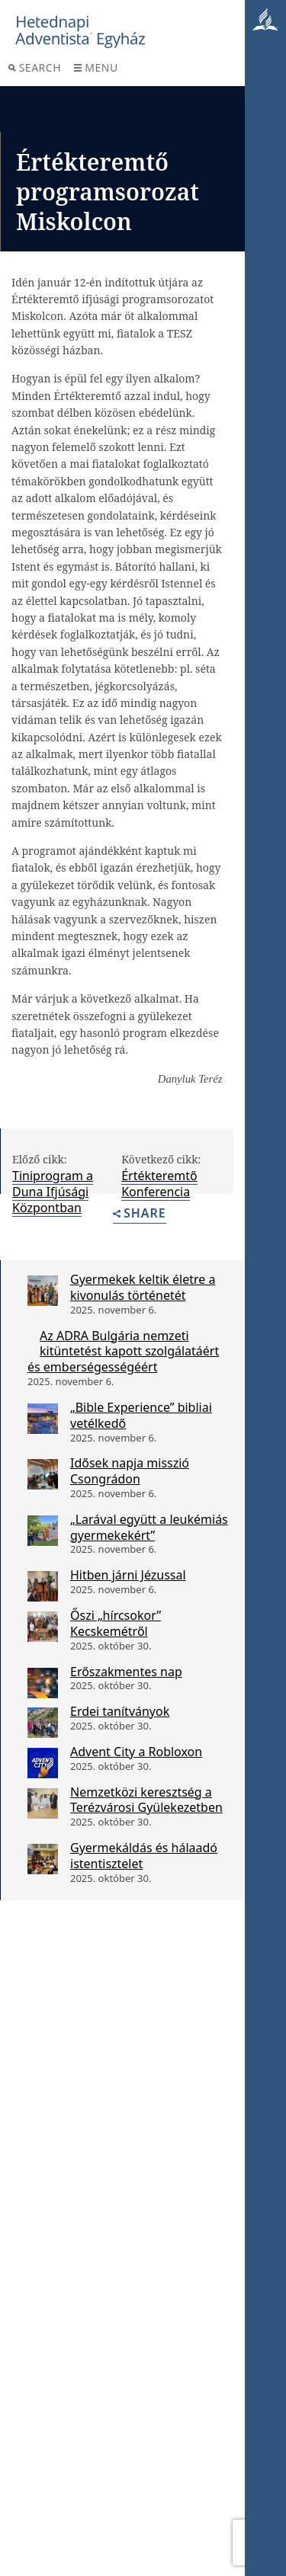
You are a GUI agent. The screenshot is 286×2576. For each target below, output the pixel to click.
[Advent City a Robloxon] (42, 1763)
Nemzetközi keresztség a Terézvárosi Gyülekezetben (146, 1800)
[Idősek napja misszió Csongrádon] (42, 1474)
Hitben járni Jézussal (128, 1574)
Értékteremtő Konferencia (159, 1183)
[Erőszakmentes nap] (42, 1683)
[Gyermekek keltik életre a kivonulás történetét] (42, 1290)
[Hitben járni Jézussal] (42, 1586)
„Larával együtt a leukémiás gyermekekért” (149, 1527)
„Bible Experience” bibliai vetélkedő (141, 1415)
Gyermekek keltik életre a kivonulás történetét (142, 1287)
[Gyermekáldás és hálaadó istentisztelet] (42, 1859)
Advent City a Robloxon (136, 1751)
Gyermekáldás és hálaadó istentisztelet (143, 1855)
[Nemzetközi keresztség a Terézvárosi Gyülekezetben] (42, 1803)
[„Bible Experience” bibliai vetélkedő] (42, 1418)
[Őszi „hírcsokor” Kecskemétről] (42, 1626)
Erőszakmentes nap (126, 1671)
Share (139, 1214)
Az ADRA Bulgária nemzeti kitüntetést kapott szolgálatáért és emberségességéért (123, 1351)
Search (34, 67)
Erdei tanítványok (119, 1711)
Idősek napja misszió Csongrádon (129, 1470)
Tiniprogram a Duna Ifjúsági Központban (52, 1191)
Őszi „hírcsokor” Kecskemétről (115, 1623)
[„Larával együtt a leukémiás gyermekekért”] (42, 1530)
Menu (95, 67)
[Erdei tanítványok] (42, 1722)
